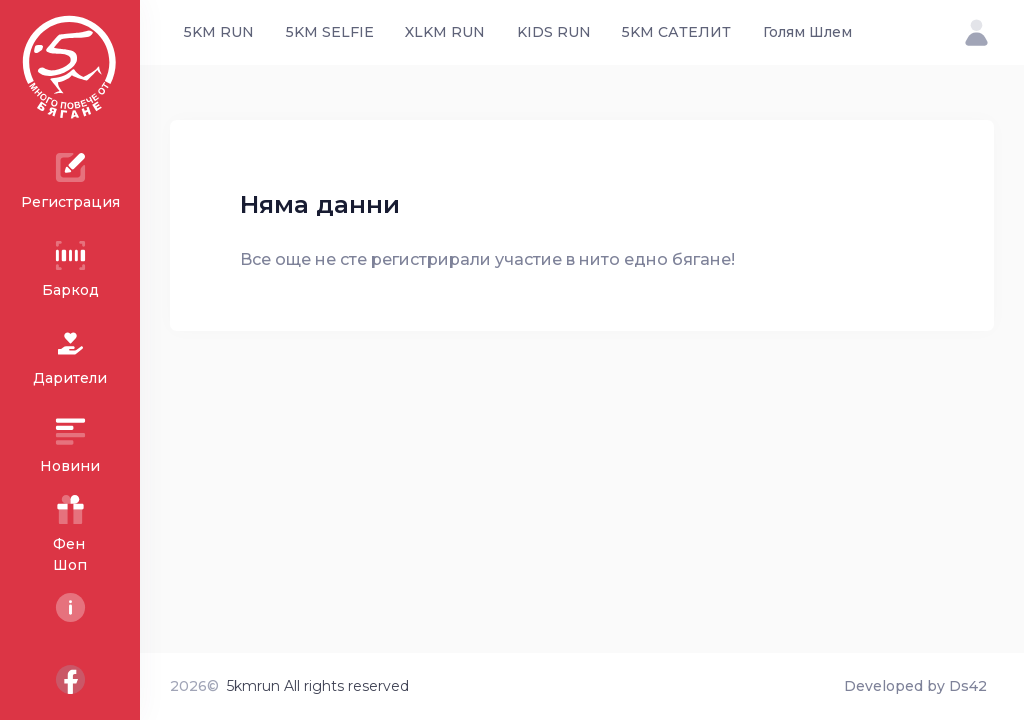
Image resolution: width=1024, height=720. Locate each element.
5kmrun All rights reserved (318, 686)
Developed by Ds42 (915, 686)
